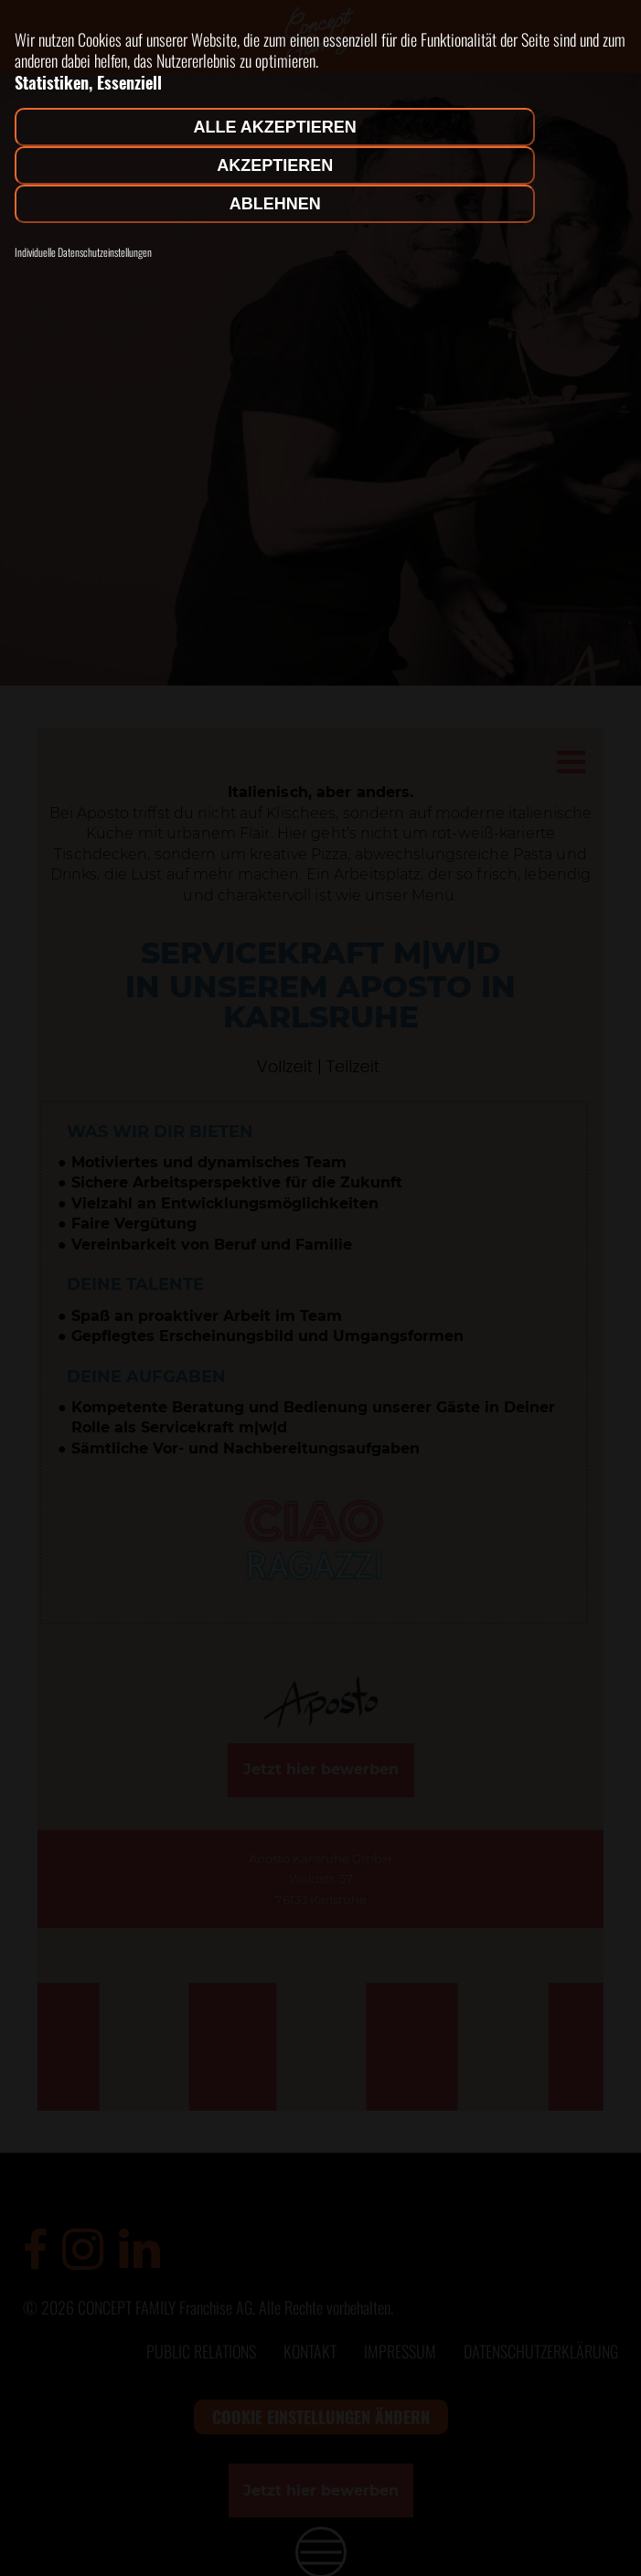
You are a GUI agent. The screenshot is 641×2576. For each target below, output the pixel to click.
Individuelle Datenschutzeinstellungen (83, 252)
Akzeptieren (275, 165)
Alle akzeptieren (275, 127)
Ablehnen (275, 204)
